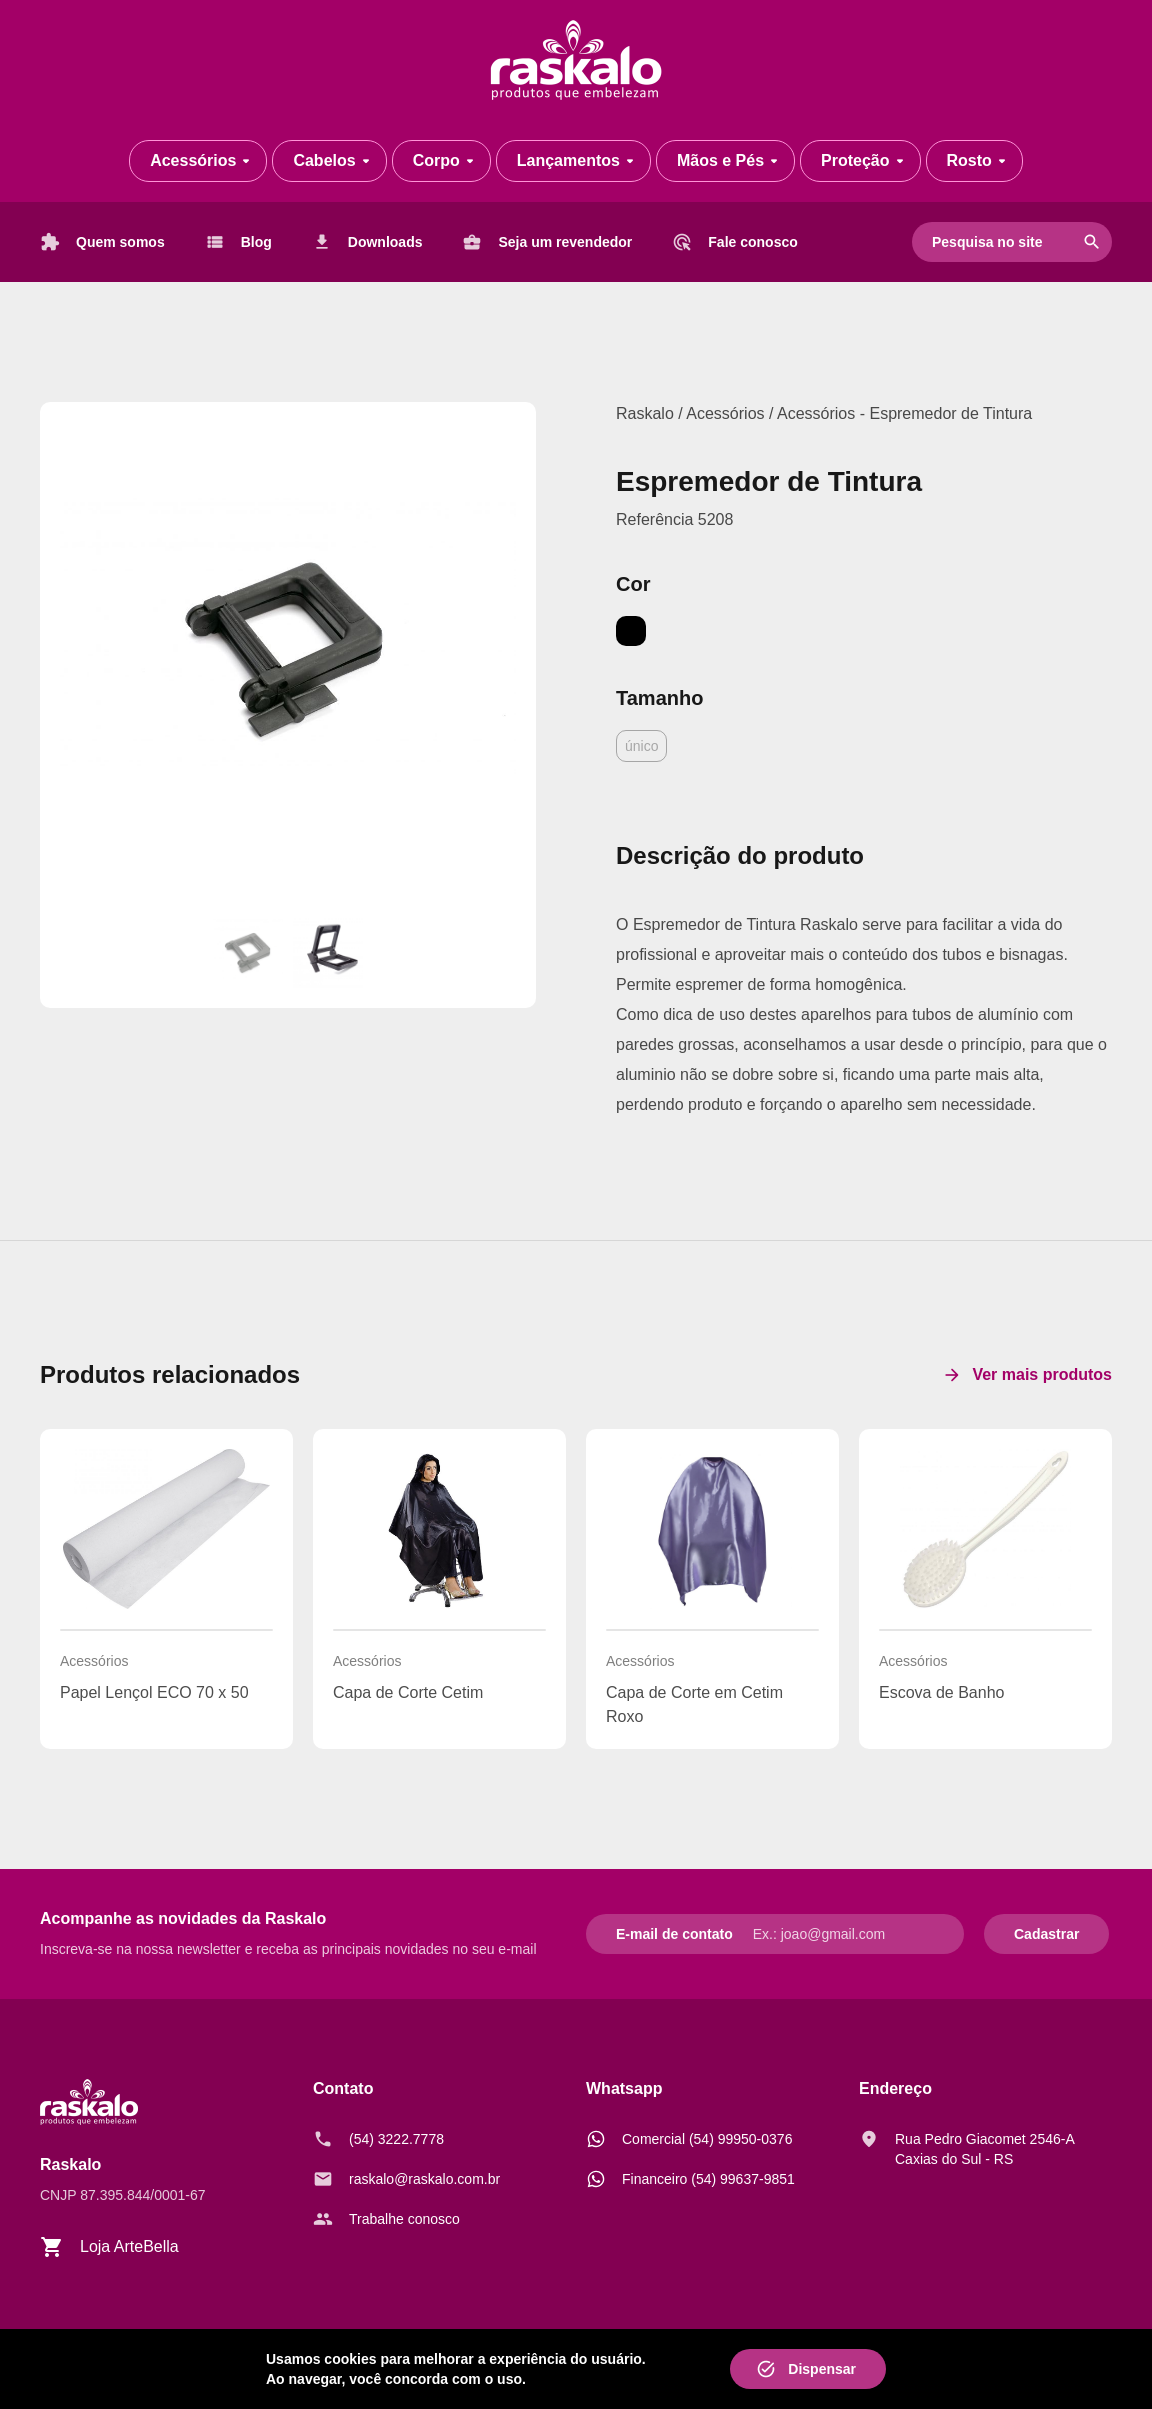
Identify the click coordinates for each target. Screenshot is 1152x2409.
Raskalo (645, 413)
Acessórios (727, 413)
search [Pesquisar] (1092, 242)
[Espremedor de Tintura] (288, 650)
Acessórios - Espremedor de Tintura (904, 413)
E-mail (637, 1934)
